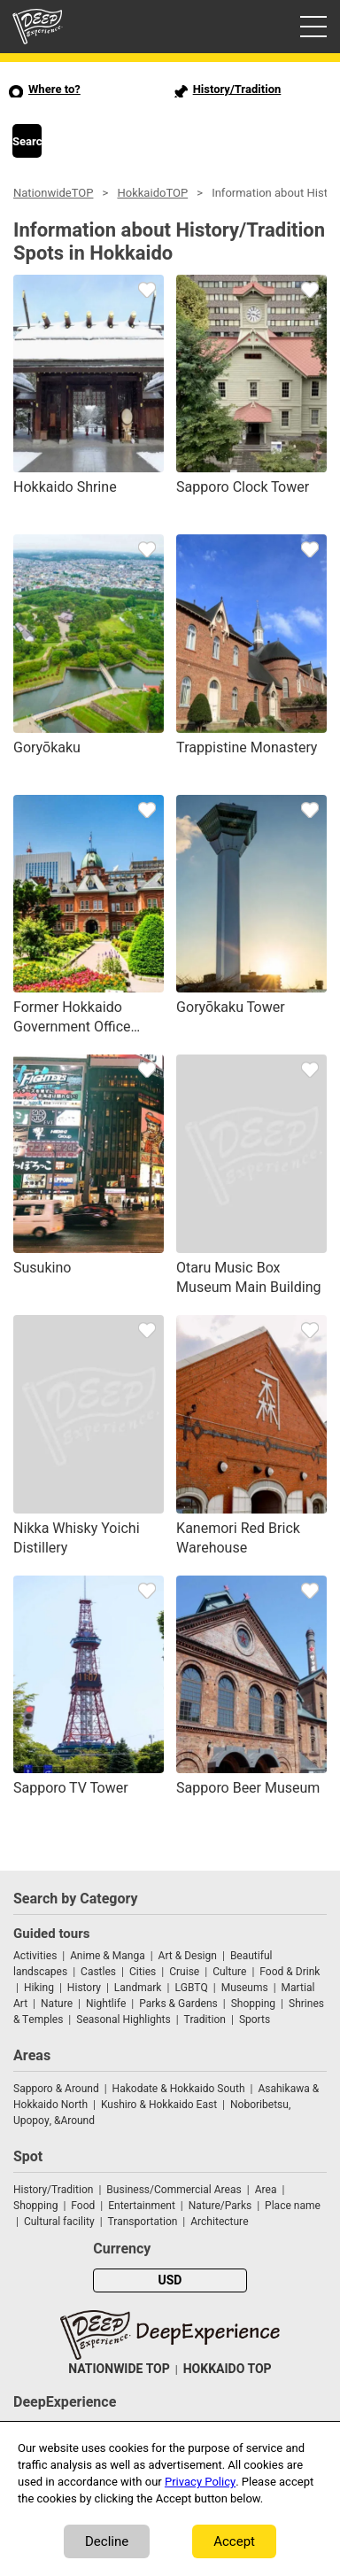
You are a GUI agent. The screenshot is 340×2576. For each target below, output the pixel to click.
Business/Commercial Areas (173, 2190)
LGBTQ (190, 1988)
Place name (293, 2206)
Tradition (205, 2019)
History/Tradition (53, 2190)
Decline (106, 2541)
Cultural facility (59, 2222)
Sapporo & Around (56, 2089)
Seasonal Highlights (123, 2019)
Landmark (138, 1988)
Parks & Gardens (178, 2004)
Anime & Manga (107, 1956)
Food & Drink (289, 1972)
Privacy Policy (200, 2481)
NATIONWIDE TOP (118, 2369)
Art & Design (187, 1956)
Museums (244, 1988)
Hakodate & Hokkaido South (178, 2089)
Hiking (39, 1988)
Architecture (219, 2222)
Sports (254, 2019)
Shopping (253, 2004)
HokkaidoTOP (152, 192)
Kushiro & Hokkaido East (159, 2105)
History (84, 1988)
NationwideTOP (53, 192)
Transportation (143, 2222)
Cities (142, 1972)
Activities (35, 1956)
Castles (98, 1972)
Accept (234, 2541)
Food (83, 2206)
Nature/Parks (220, 2206)
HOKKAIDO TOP (227, 2369)
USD (170, 2280)
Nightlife (106, 2004)
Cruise (184, 1972)
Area (266, 2190)
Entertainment (141, 2206)
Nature (57, 2004)
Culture (229, 1972)
